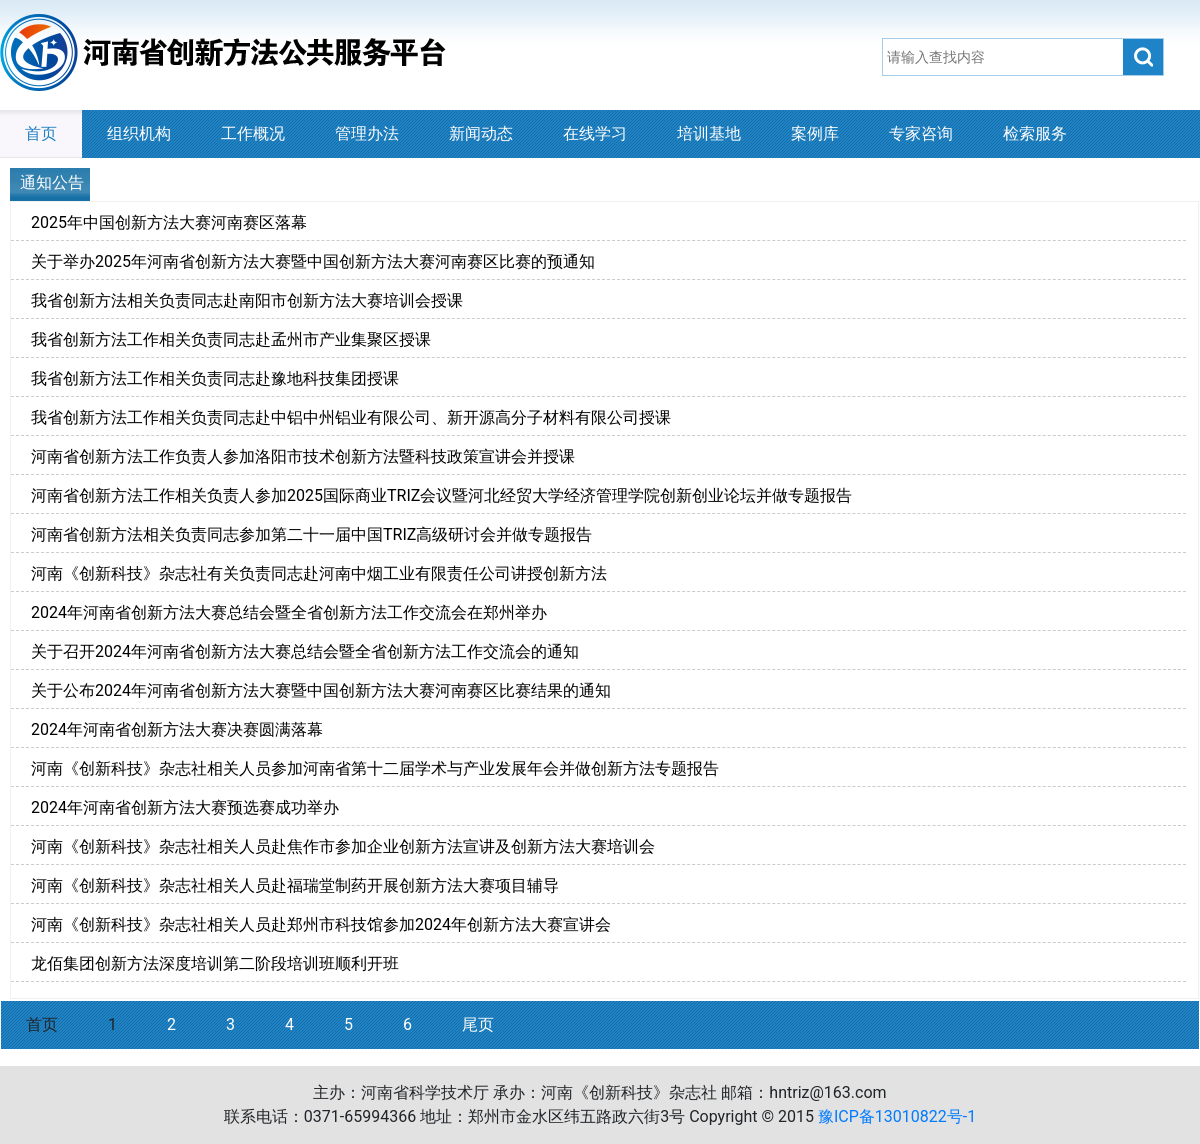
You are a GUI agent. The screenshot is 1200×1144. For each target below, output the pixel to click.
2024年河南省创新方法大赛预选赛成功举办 (185, 807)
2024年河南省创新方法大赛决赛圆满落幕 (177, 729)
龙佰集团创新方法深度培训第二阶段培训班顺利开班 (215, 963)
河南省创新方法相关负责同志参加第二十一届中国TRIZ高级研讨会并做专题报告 (311, 534)
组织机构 (139, 133)
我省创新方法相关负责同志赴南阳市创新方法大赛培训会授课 (247, 300)
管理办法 (367, 133)
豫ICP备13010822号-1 (897, 1116)
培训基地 (709, 133)
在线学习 (595, 133)
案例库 (815, 133)
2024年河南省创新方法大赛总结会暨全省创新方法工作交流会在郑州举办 (289, 612)
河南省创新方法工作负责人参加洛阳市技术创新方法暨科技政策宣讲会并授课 (303, 456)
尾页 (478, 1024)
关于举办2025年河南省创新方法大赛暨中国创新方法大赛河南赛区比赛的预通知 (313, 261)
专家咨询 (921, 133)
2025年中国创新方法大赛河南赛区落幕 (169, 222)
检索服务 (1035, 133)
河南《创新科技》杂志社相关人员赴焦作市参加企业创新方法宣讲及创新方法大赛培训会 (343, 846)
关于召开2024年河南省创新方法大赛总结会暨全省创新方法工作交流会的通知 (305, 651)
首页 (41, 133)
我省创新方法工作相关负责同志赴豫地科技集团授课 (215, 378)
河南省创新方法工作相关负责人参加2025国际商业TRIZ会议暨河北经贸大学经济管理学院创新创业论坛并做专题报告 (441, 495)
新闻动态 (481, 133)
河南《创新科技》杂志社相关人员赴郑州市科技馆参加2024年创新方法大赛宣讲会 (321, 924)
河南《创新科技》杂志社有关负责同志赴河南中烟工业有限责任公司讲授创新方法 (319, 573)
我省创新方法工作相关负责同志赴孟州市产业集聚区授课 (231, 339)
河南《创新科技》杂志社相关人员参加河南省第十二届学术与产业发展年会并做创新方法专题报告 (375, 768)
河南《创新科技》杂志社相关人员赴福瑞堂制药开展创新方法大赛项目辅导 (295, 885)
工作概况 (253, 133)
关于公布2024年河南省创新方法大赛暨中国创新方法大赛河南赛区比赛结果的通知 (321, 690)
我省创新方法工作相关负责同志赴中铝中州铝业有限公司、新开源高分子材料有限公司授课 (351, 417)
